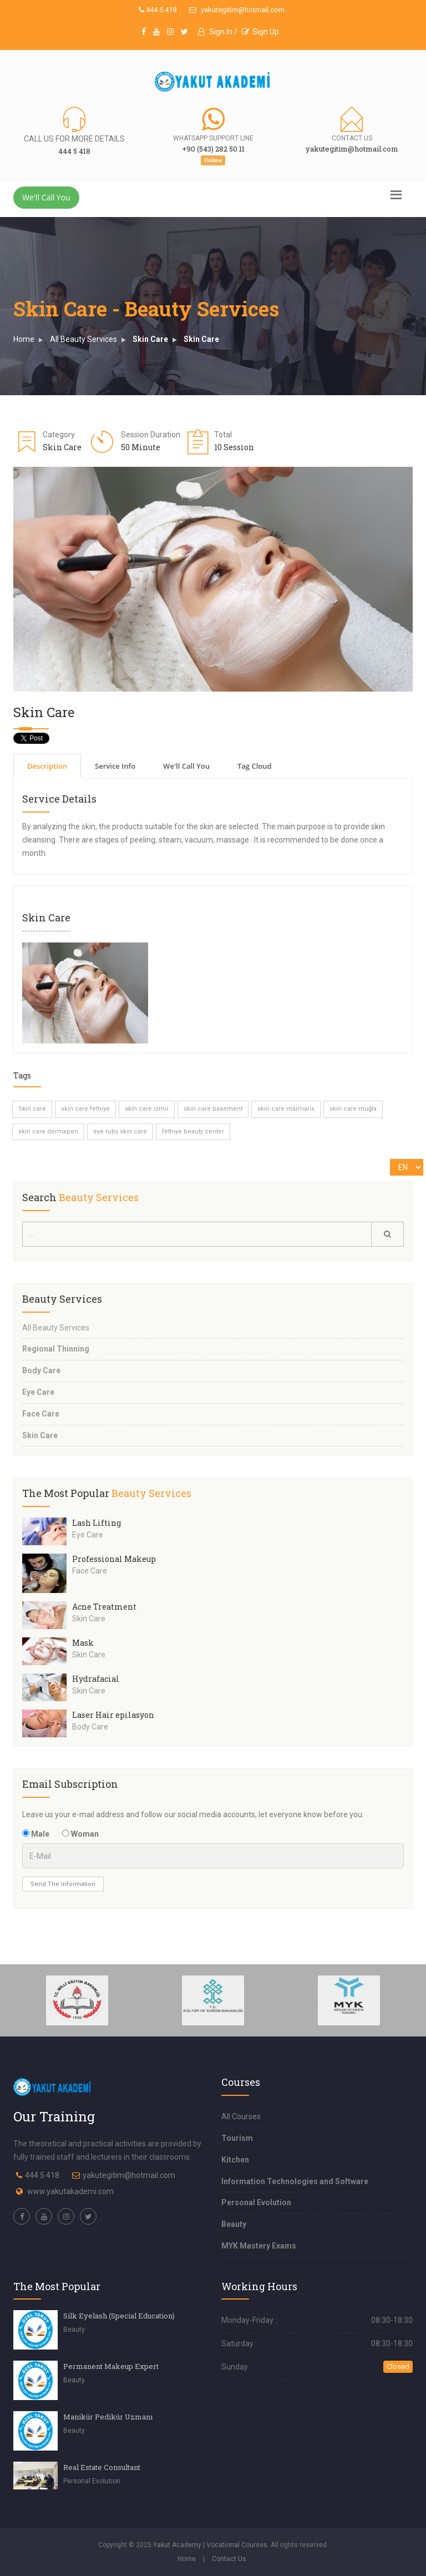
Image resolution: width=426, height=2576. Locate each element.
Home (23, 339)
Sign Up (260, 31)
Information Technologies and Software (294, 2181)
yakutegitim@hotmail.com (237, 10)
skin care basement (213, 1108)
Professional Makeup (114, 1559)
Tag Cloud (254, 766)
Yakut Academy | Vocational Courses (210, 2545)
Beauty (233, 2224)
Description (47, 766)
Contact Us (229, 2559)
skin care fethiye (85, 1108)
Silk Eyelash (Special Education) (119, 2316)
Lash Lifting (96, 1523)
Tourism (237, 2138)
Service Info (115, 766)
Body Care (41, 1370)
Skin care (32, 1108)
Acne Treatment (104, 1606)
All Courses (241, 2116)
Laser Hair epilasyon (113, 1715)
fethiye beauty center (193, 1131)
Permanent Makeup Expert (111, 2366)
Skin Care (150, 339)
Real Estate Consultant (101, 2467)
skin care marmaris (286, 1108)
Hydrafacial (95, 1678)
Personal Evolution (256, 2202)
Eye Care (38, 1392)
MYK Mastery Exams (258, 2245)
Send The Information (63, 1884)
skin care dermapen (48, 1131)
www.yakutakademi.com (70, 2191)
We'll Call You (46, 197)
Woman (80, 1833)
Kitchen (235, 2159)
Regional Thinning (55, 1348)
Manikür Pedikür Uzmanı (108, 2417)
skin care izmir (147, 1108)
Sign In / (217, 31)
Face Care (40, 1413)
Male (35, 1833)
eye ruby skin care (120, 1131)
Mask (83, 1642)
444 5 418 (157, 10)
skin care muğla (353, 1108)
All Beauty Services (83, 339)
